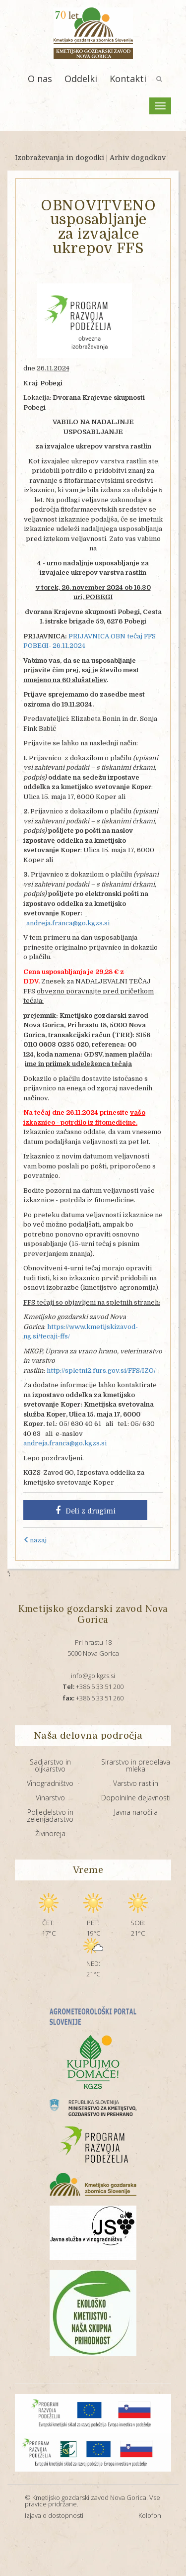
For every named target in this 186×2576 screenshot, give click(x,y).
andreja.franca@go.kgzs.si (68, 923)
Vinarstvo (50, 1797)
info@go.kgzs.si (93, 1675)
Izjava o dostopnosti (54, 2515)
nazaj (35, 1540)
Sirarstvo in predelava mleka (135, 1765)
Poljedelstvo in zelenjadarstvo (50, 1815)
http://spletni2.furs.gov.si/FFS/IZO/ (101, 1370)
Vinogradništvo (50, 1783)
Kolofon (149, 2515)
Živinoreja (50, 1833)
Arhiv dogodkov (138, 158)
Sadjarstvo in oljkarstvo (50, 1765)
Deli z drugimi (86, 1510)
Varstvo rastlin (135, 1783)
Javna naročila (136, 1812)
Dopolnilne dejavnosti (136, 1797)
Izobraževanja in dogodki (59, 158)
